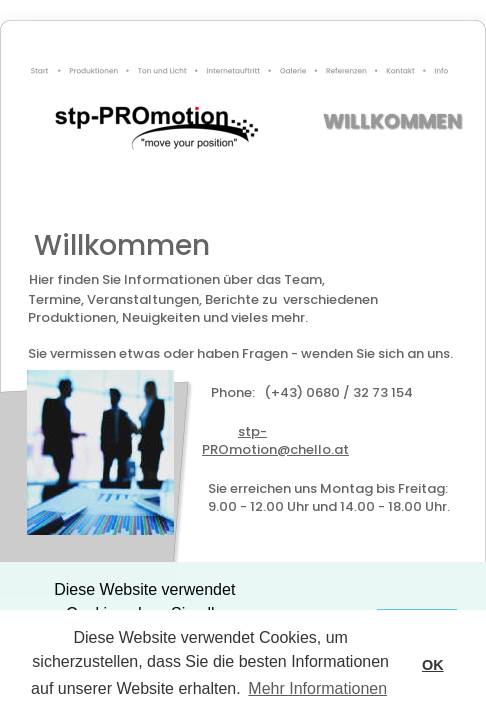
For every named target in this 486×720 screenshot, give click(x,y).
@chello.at (385, 449)
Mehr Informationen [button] (317, 688)
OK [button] (433, 665)
